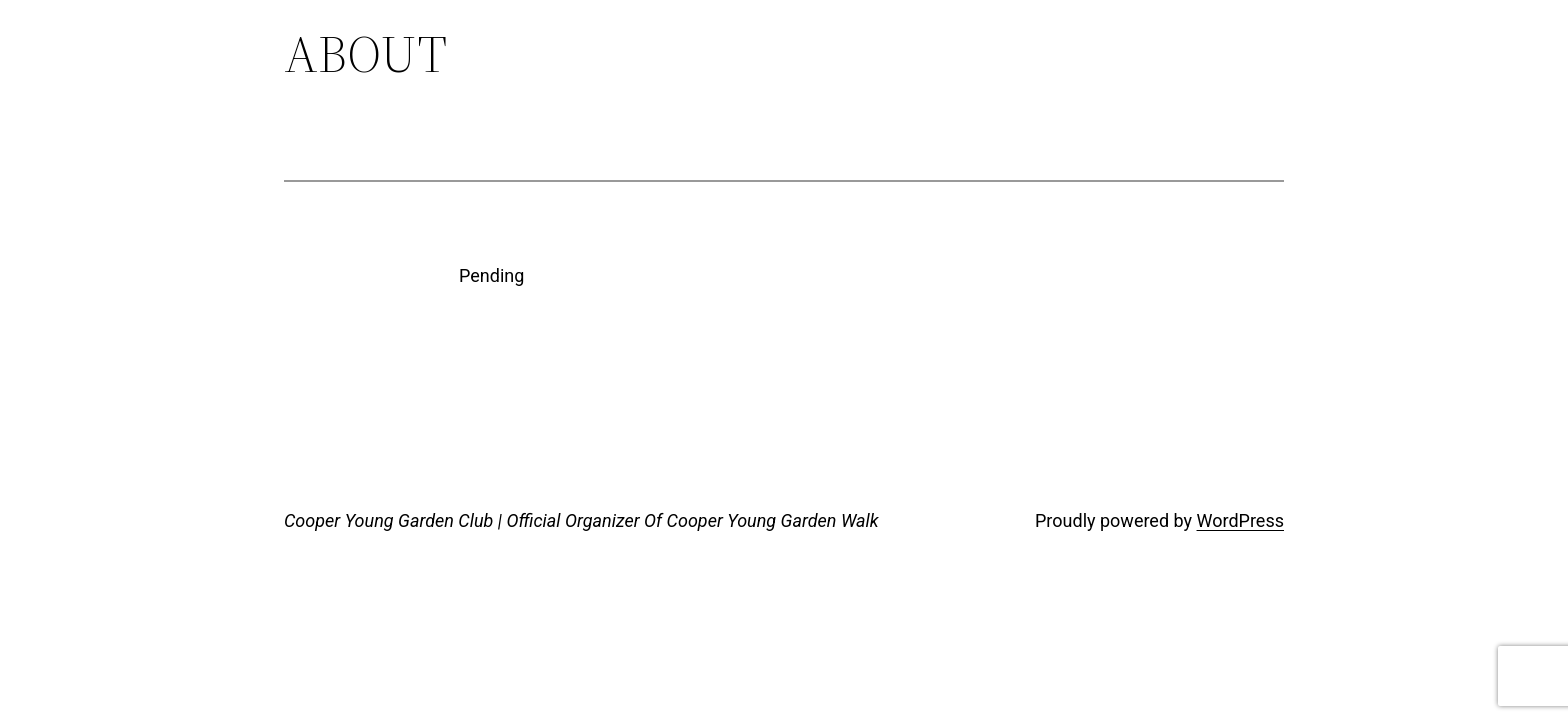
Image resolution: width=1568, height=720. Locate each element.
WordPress (1240, 520)
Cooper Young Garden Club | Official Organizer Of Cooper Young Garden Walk (581, 520)
